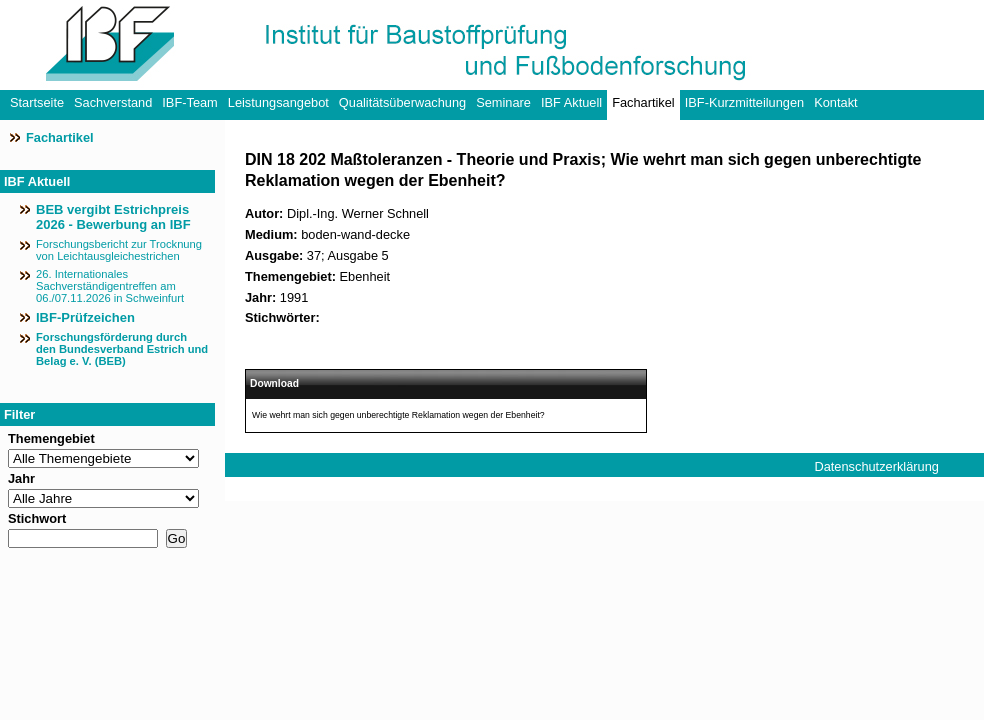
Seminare (503, 102)
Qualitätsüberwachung (402, 102)
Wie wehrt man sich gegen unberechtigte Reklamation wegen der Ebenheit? (398, 415)
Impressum (845, 490)
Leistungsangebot (278, 102)
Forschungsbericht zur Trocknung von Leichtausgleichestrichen (119, 250)
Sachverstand (113, 102)
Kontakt (835, 102)
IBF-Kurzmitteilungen (744, 102)
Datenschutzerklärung (876, 466)
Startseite (37, 102)
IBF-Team (189, 102)
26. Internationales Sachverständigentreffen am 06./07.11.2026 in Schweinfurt (110, 286)
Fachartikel (643, 102)
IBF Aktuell (571, 102)
